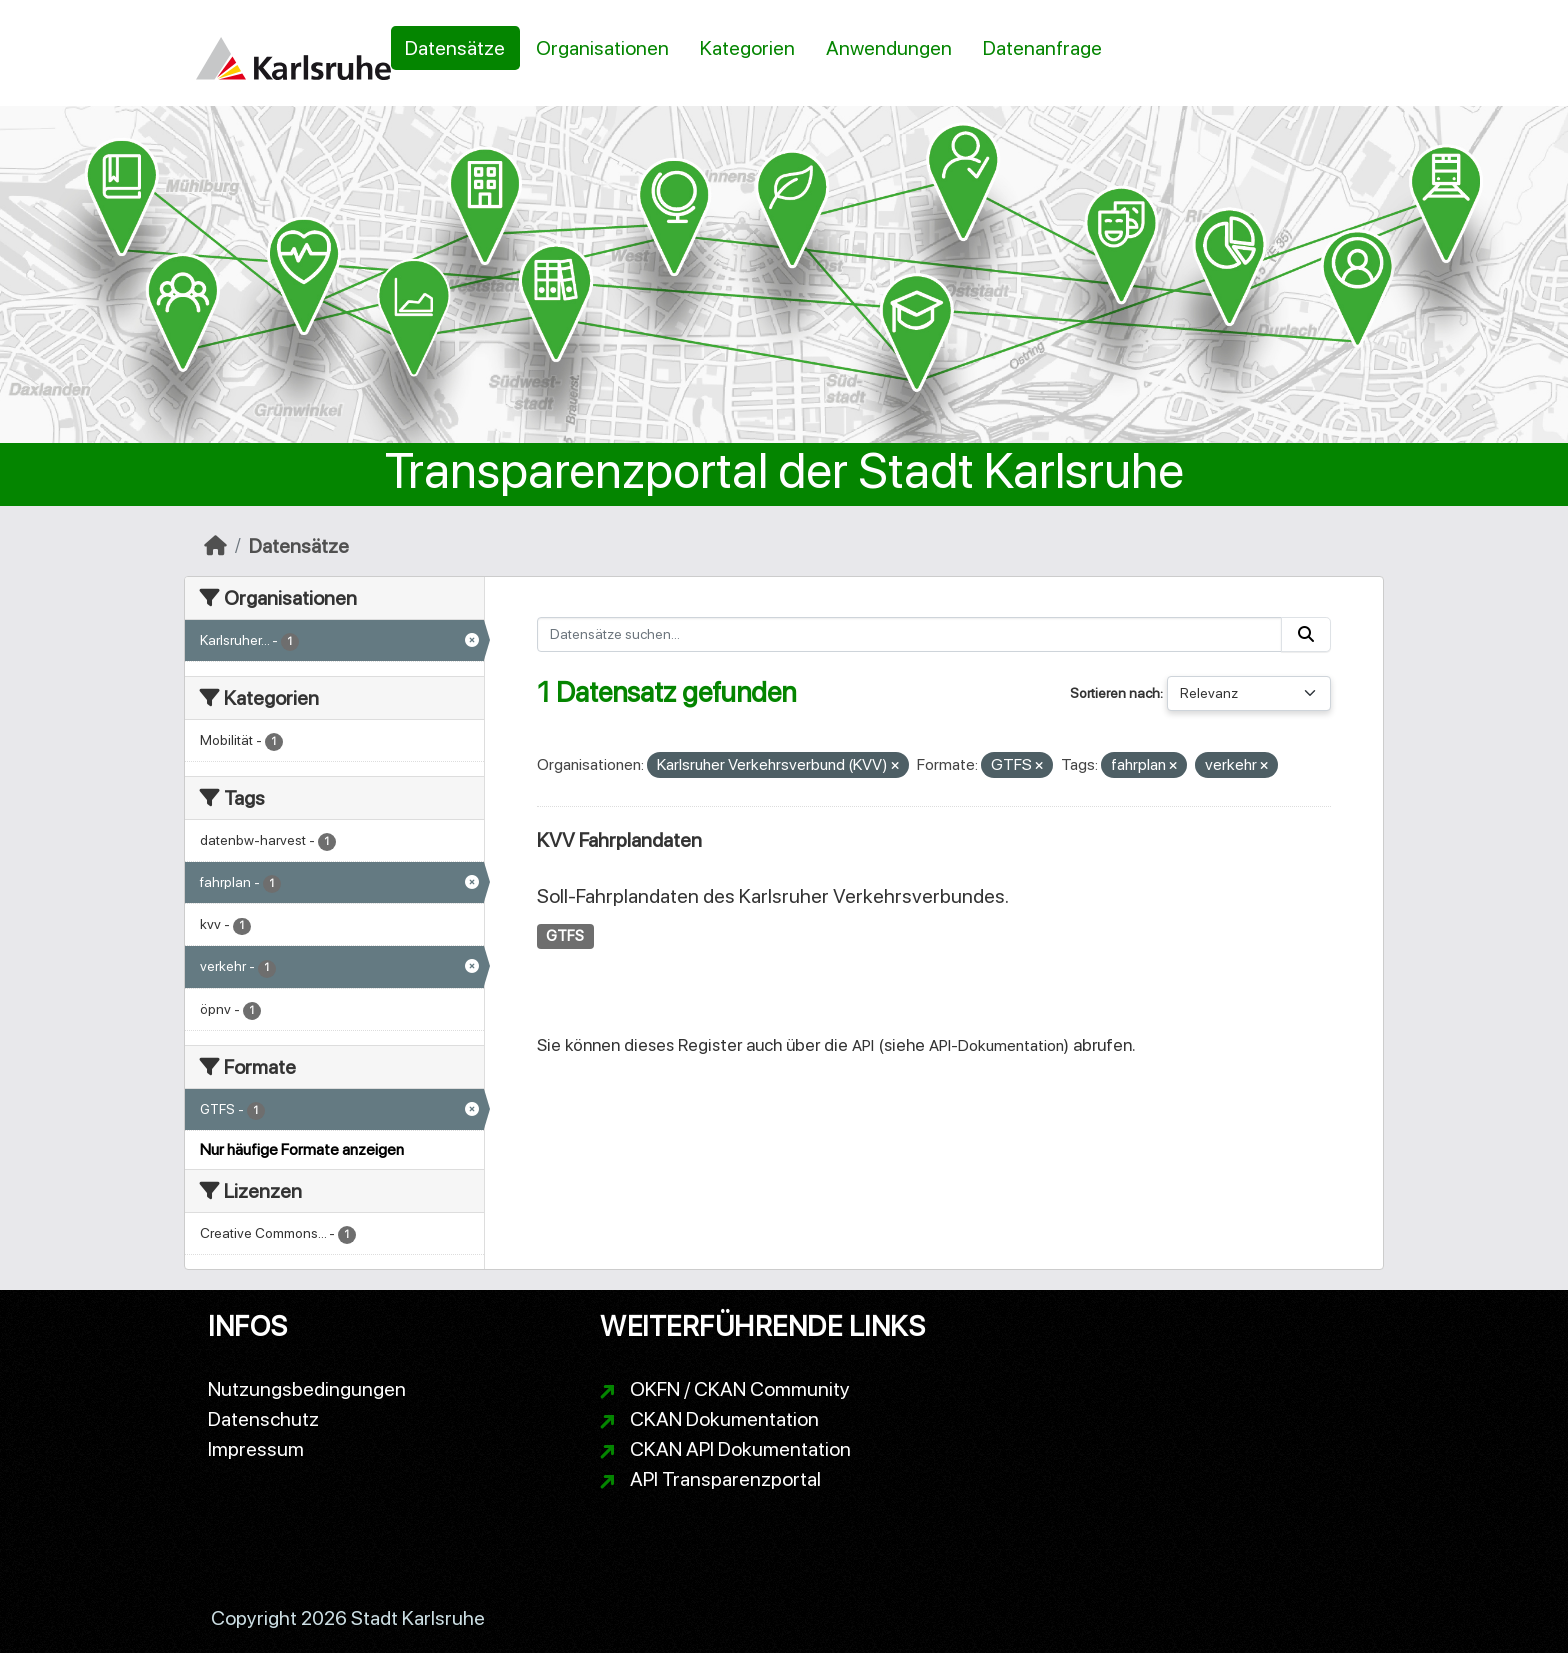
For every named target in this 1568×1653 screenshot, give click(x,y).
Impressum (256, 1449)
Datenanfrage (1042, 48)
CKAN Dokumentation (724, 1419)
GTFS (565, 936)
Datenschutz (263, 1419)
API (863, 1045)
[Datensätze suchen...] (910, 634)
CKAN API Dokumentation (740, 1449)
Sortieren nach (1115, 693)
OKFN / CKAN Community (740, 1389)
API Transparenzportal (725, 1479)
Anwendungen (889, 48)
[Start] (215, 546)
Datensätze (455, 48)
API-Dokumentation (996, 1045)
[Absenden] (1306, 634)
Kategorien (747, 48)
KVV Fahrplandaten (619, 840)
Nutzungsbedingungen (307, 1389)
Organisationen (602, 48)
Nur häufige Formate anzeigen (302, 1149)
